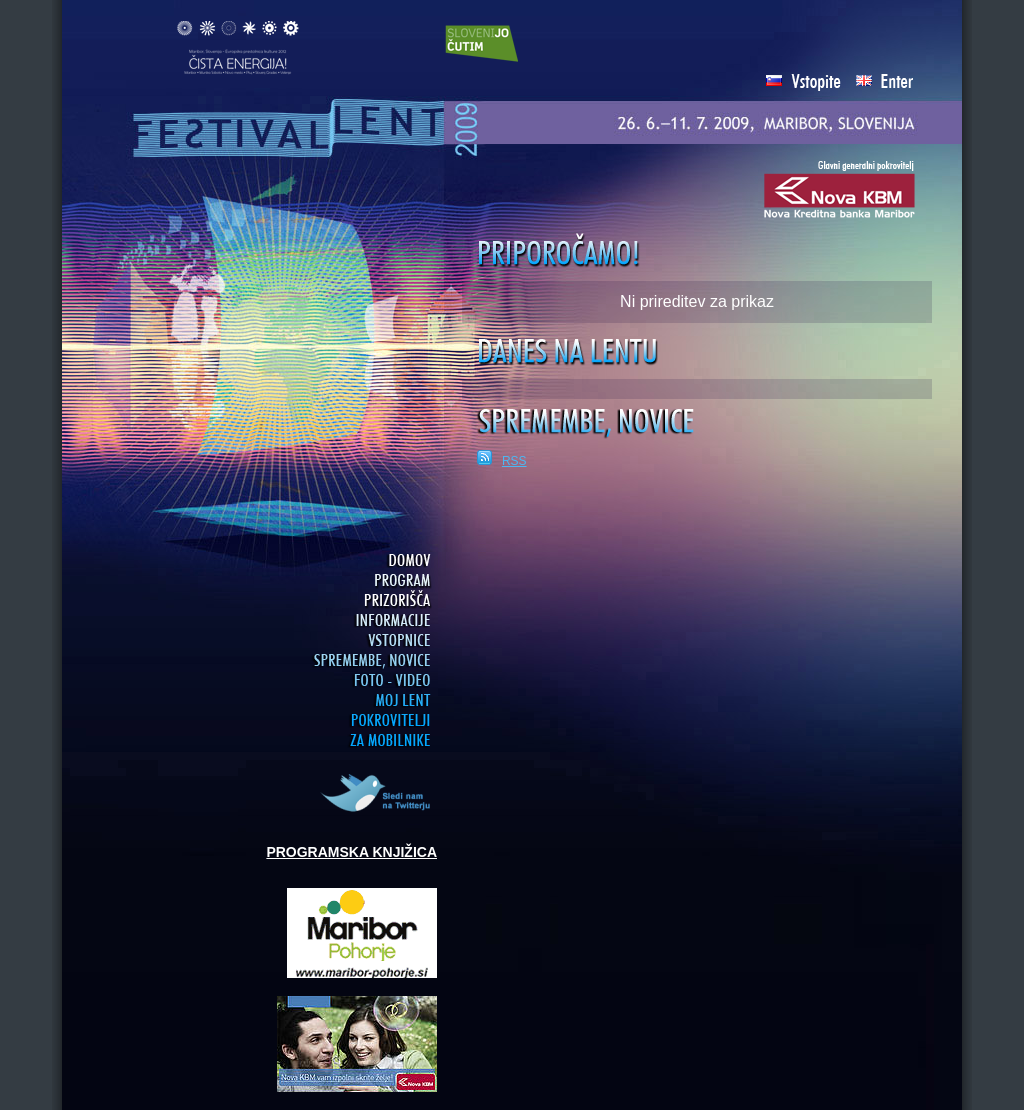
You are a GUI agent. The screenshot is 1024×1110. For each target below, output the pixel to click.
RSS (514, 461)
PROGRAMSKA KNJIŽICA (351, 852)
